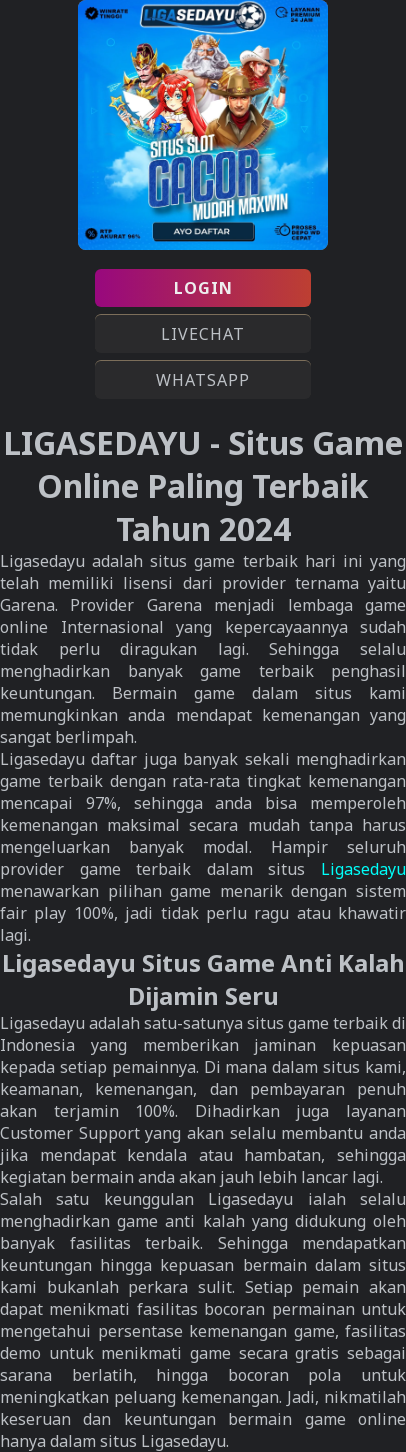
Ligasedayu (363, 869)
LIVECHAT (203, 334)
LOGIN (203, 288)
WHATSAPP (203, 380)
